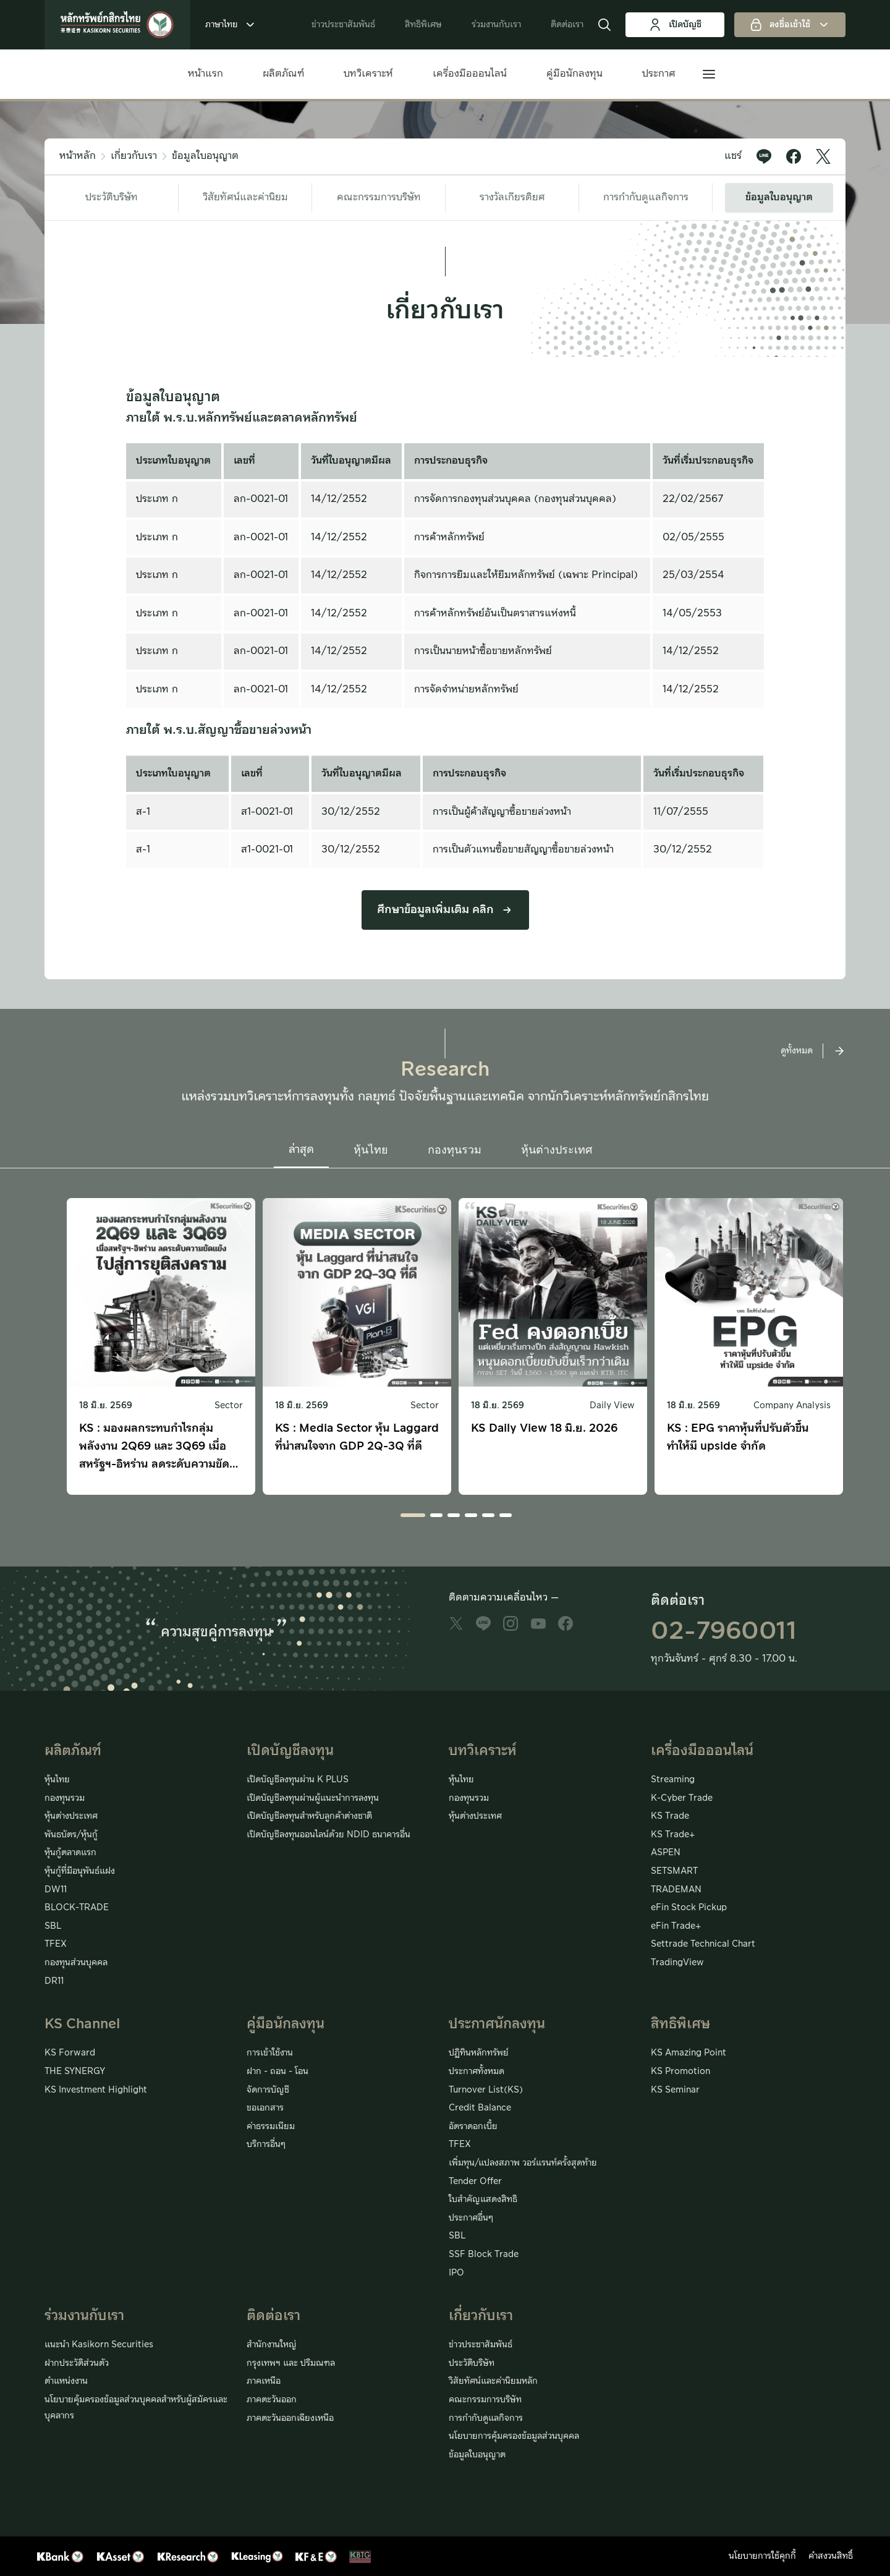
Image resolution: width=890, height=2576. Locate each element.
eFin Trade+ (676, 1926)
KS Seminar (675, 2090)
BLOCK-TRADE (76, 1908)
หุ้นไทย (57, 1780)
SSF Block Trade (484, 2254)
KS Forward (69, 2053)
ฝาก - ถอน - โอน (277, 2071)
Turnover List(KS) (486, 2090)
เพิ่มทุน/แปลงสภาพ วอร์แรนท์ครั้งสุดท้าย (523, 2163)
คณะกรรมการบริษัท (379, 197)
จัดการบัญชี (268, 2090)
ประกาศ (659, 73)
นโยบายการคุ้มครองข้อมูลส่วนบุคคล (514, 2436)
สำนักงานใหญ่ (272, 2345)
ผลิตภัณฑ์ (283, 73)
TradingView (677, 1963)
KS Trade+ (673, 1835)
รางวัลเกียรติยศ (512, 197)
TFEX (55, 1944)
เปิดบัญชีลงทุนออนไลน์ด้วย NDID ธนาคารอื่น (328, 1835)
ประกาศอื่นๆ (471, 2218)
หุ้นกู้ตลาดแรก (70, 1853)
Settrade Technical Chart (703, 1944)
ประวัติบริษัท (111, 197)
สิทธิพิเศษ (423, 25)
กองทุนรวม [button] (454, 1150)
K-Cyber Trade (682, 1798)
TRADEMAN (676, 1890)
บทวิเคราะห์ (368, 73)
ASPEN (665, 1853)
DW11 (55, 1890)
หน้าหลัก (77, 156)
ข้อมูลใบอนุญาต (205, 156)
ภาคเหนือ (264, 2381)
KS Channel (82, 2024)
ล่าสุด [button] (301, 1149)
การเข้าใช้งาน (270, 2053)
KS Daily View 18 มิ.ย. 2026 (544, 1428)
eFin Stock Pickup (689, 1908)
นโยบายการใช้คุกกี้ (762, 2556)
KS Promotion (680, 2071)
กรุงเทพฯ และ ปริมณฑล (291, 2363)
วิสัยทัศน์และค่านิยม (245, 197)
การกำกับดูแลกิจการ (646, 197)
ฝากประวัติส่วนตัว (76, 2363)
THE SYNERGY (74, 2071)
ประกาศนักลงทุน (497, 2024)
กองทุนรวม (64, 1798)
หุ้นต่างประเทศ (71, 1816)
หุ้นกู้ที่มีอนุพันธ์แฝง (79, 1871)
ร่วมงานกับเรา (496, 25)
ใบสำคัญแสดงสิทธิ (483, 2199)
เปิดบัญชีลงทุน (290, 1751)
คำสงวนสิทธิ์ (830, 2556)
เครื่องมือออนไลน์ (470, 73)
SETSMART (674, 1871)
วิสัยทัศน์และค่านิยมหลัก (493, 2381)
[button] (604, 25)
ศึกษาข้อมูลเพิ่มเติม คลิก (445, 909)
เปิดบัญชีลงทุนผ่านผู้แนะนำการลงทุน (313, 1798)
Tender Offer (475, 2181)
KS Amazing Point (688, 2053)
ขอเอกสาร (265, 2108)
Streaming (673, 1780)
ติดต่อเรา (567, 25)
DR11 (54, 1981)
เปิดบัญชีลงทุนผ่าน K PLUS (298, 1780)
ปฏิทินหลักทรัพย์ (479, 2053)
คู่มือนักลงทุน (574, 73)
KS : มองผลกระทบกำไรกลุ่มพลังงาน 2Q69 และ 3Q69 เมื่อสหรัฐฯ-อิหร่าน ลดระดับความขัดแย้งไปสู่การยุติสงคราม (154, 1447)
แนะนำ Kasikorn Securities (98, 2345)
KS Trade (670, 1816)
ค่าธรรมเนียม (271, 2126)
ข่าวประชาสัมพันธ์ (343, 25)
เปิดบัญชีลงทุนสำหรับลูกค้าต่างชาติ (309, 1816)
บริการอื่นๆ (266, 2144)
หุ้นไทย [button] (371, 1150)
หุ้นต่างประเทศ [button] (556, 1150)
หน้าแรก (205, 73)
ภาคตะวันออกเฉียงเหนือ (290, 2418)
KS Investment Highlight (95, 2090)
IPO (456, 2273)
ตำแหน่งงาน (66, 2381)
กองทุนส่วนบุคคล (76, 1963)
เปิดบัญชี (675, 25)
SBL (52, 1926)
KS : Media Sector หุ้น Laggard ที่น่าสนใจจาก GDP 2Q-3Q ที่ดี (357, 1437)
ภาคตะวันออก (272, 2400)
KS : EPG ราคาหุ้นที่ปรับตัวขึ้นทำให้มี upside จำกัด (738, 1437)
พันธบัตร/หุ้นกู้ (71, 1835)
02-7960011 (724, 1631)
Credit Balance (480, 2108)
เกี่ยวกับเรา (134, 156)
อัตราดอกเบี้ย (473, 2126)
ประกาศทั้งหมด (476, 2071)
